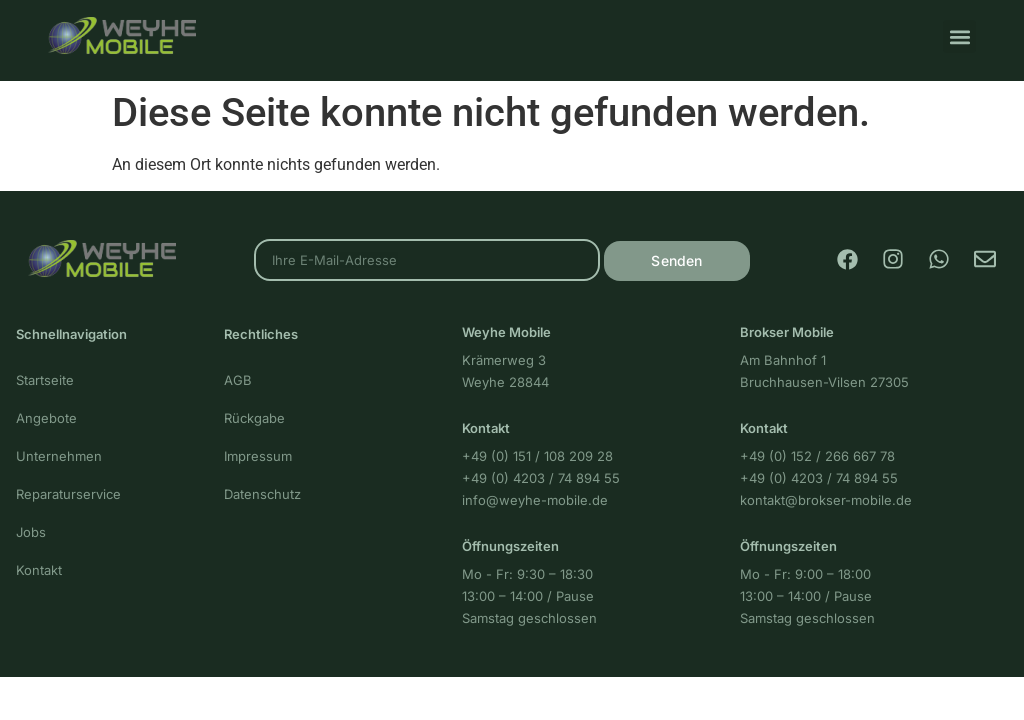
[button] (959, 36)
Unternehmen (59, 456)
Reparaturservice (68, 494)
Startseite (45, 380)
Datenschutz (262, 494)
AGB (238, 380)
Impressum (258, 456)
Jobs (31, 532)
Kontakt (39, 570)
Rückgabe (254, 418)
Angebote (46, 418)
